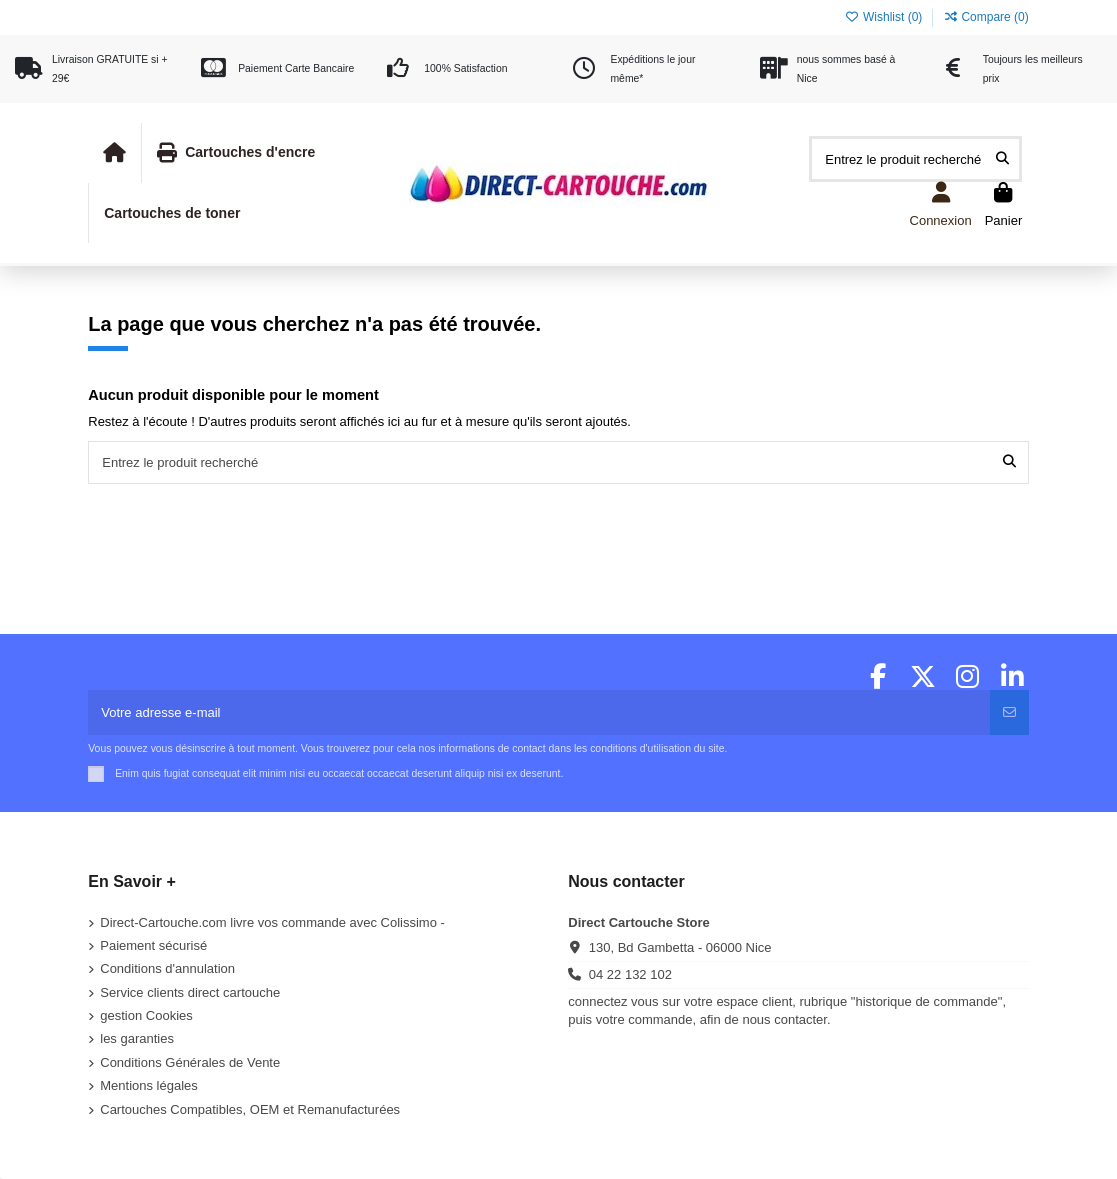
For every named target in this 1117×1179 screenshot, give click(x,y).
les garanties (137, 1038)
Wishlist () (885, 17)
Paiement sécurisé (153, 945)
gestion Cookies (146, 1015)
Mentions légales (149, 1085)
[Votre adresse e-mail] (539, 713)
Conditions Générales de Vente (190, 1062)
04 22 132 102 (630, 974)
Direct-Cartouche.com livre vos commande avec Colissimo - (272, 922)
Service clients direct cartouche (190, 992)
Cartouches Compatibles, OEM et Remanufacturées (250, 1109)
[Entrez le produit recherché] (1002, 159)
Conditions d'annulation (167, 968)
